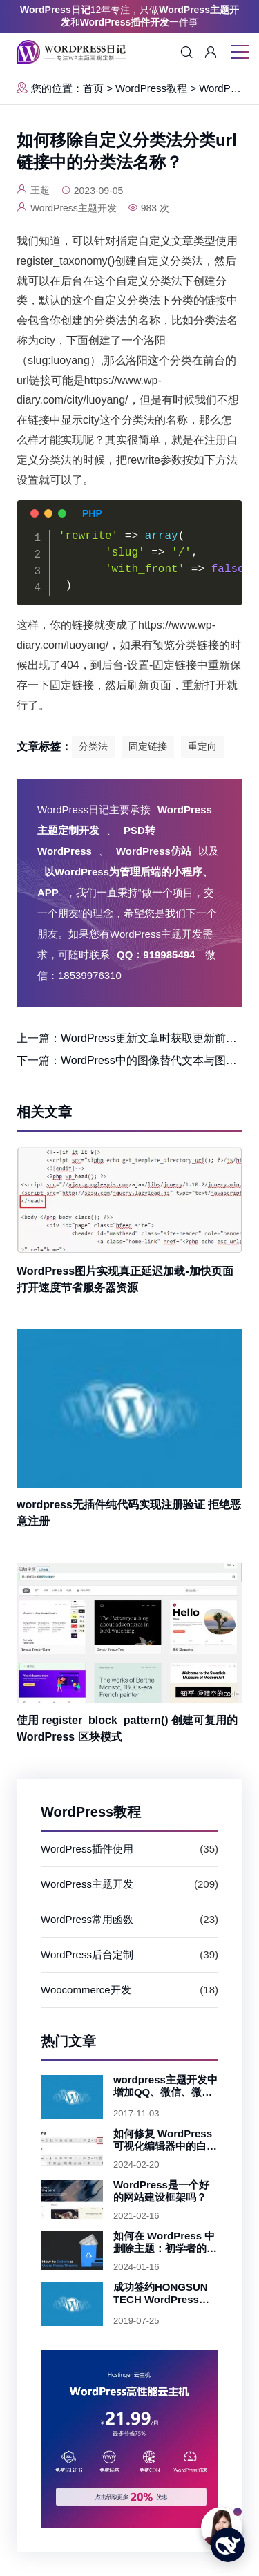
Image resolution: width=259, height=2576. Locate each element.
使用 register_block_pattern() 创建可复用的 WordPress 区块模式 (127, 1728)
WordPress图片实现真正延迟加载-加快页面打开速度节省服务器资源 (125, 1279)
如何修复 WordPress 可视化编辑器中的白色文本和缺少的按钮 (165, 2140)
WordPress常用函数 (87, 1919)
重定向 (202, 746)
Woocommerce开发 (86, 1990)
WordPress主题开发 (87, 1884)
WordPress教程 (151, 88)
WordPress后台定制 (87, 1954)
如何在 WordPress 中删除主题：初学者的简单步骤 (165, 2242)
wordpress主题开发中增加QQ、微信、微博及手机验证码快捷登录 (165, 2086)
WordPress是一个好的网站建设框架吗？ (161, 2191)
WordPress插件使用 (87, 1849)
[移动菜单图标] (240, 53)
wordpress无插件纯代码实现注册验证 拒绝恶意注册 (129, 1513)
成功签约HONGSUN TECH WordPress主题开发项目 (161, 2293)
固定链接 (147, 746)
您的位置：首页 (60, 88)
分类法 (93, 746)
